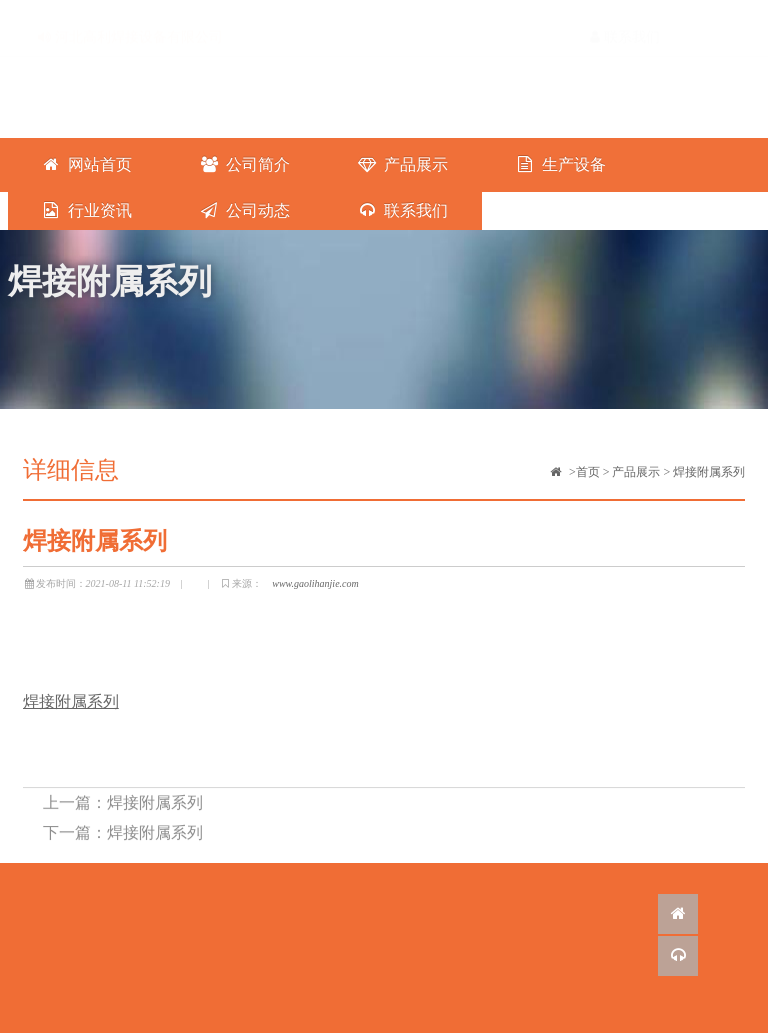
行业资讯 (86, 210)
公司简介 (244, 164)
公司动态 (244, 210)
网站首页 (86, 164)
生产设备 (560, 164)
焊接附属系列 (709, 472)
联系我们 (625, 17)
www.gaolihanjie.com (315, 583)
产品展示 (402, 164)
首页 (588, 472)
